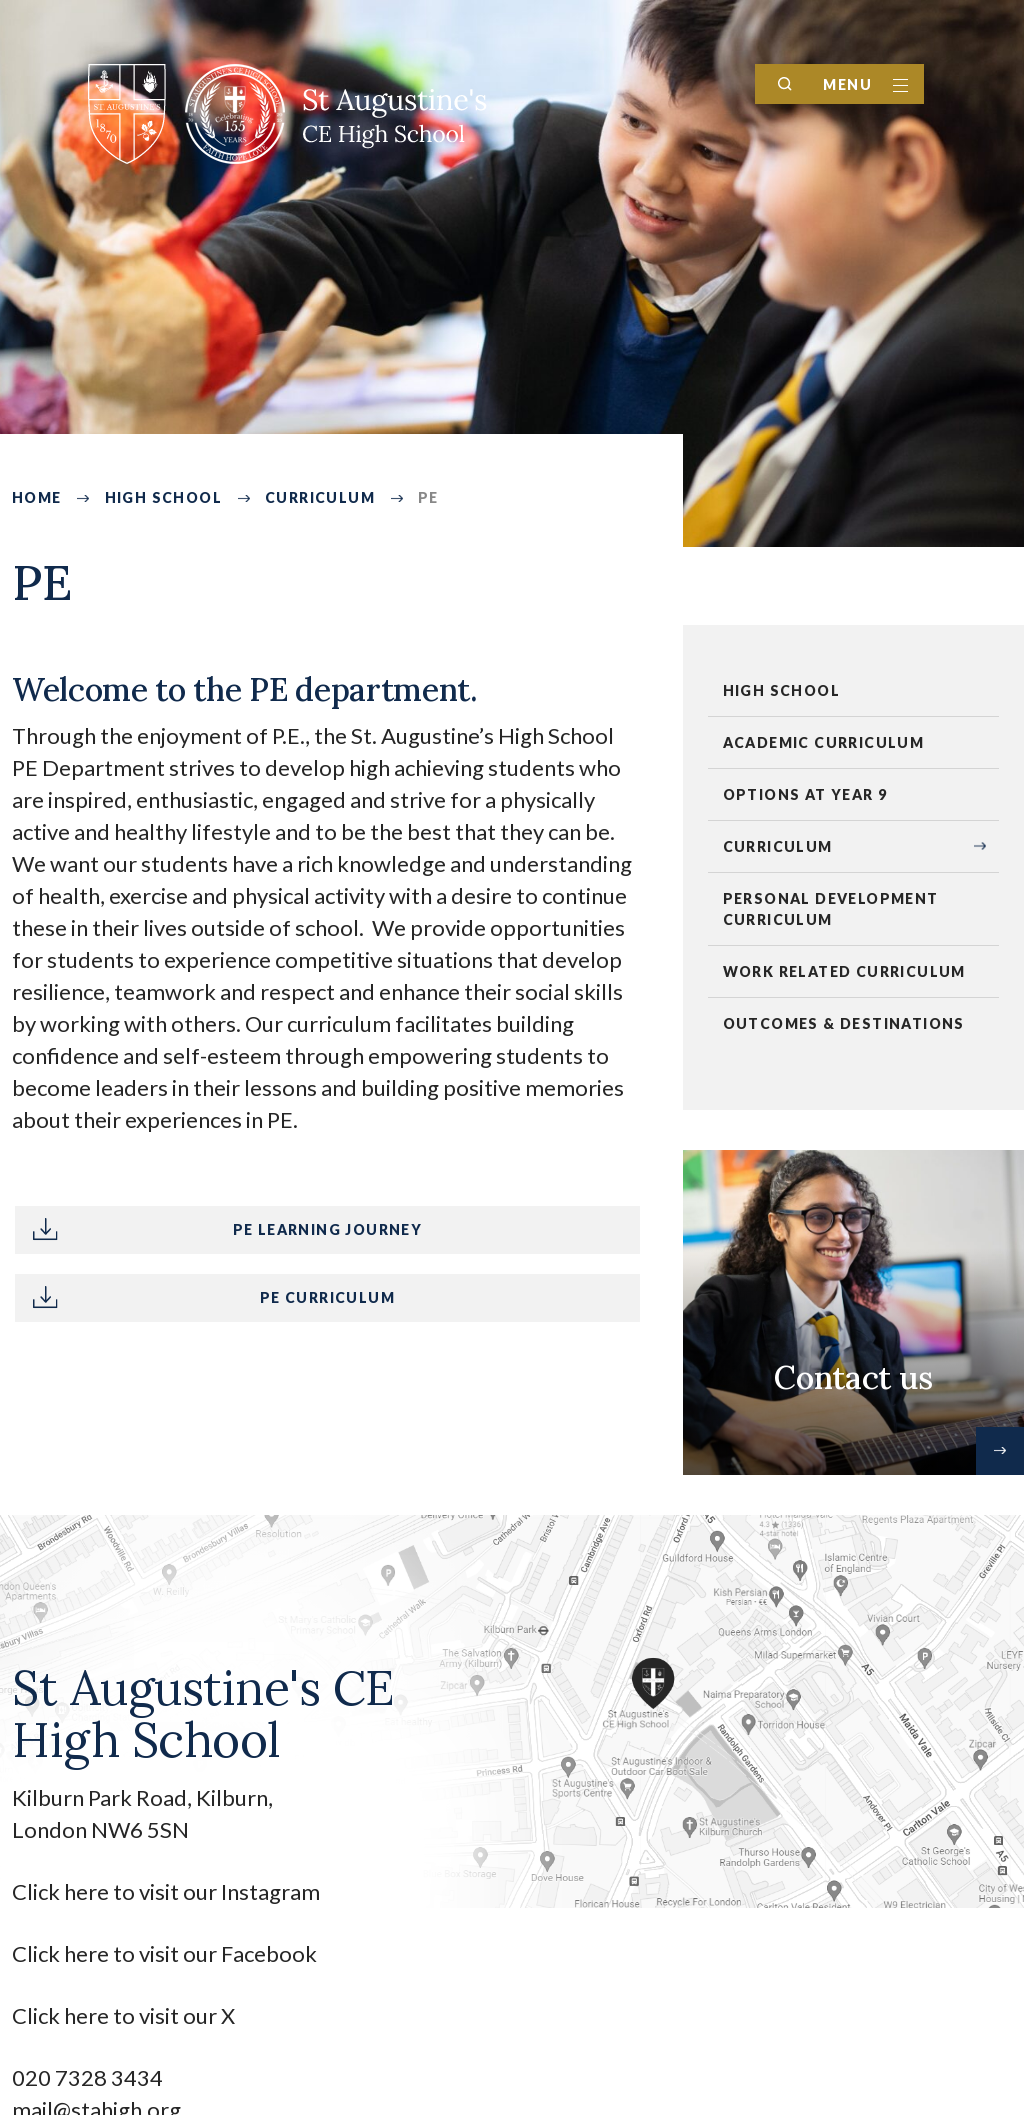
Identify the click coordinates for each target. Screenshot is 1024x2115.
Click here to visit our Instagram (168, 1891)
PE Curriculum (327, 1297)
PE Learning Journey (328, 1229)
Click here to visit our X (125, 2015)
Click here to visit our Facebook (164, 1953)
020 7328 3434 (87, 2077)
